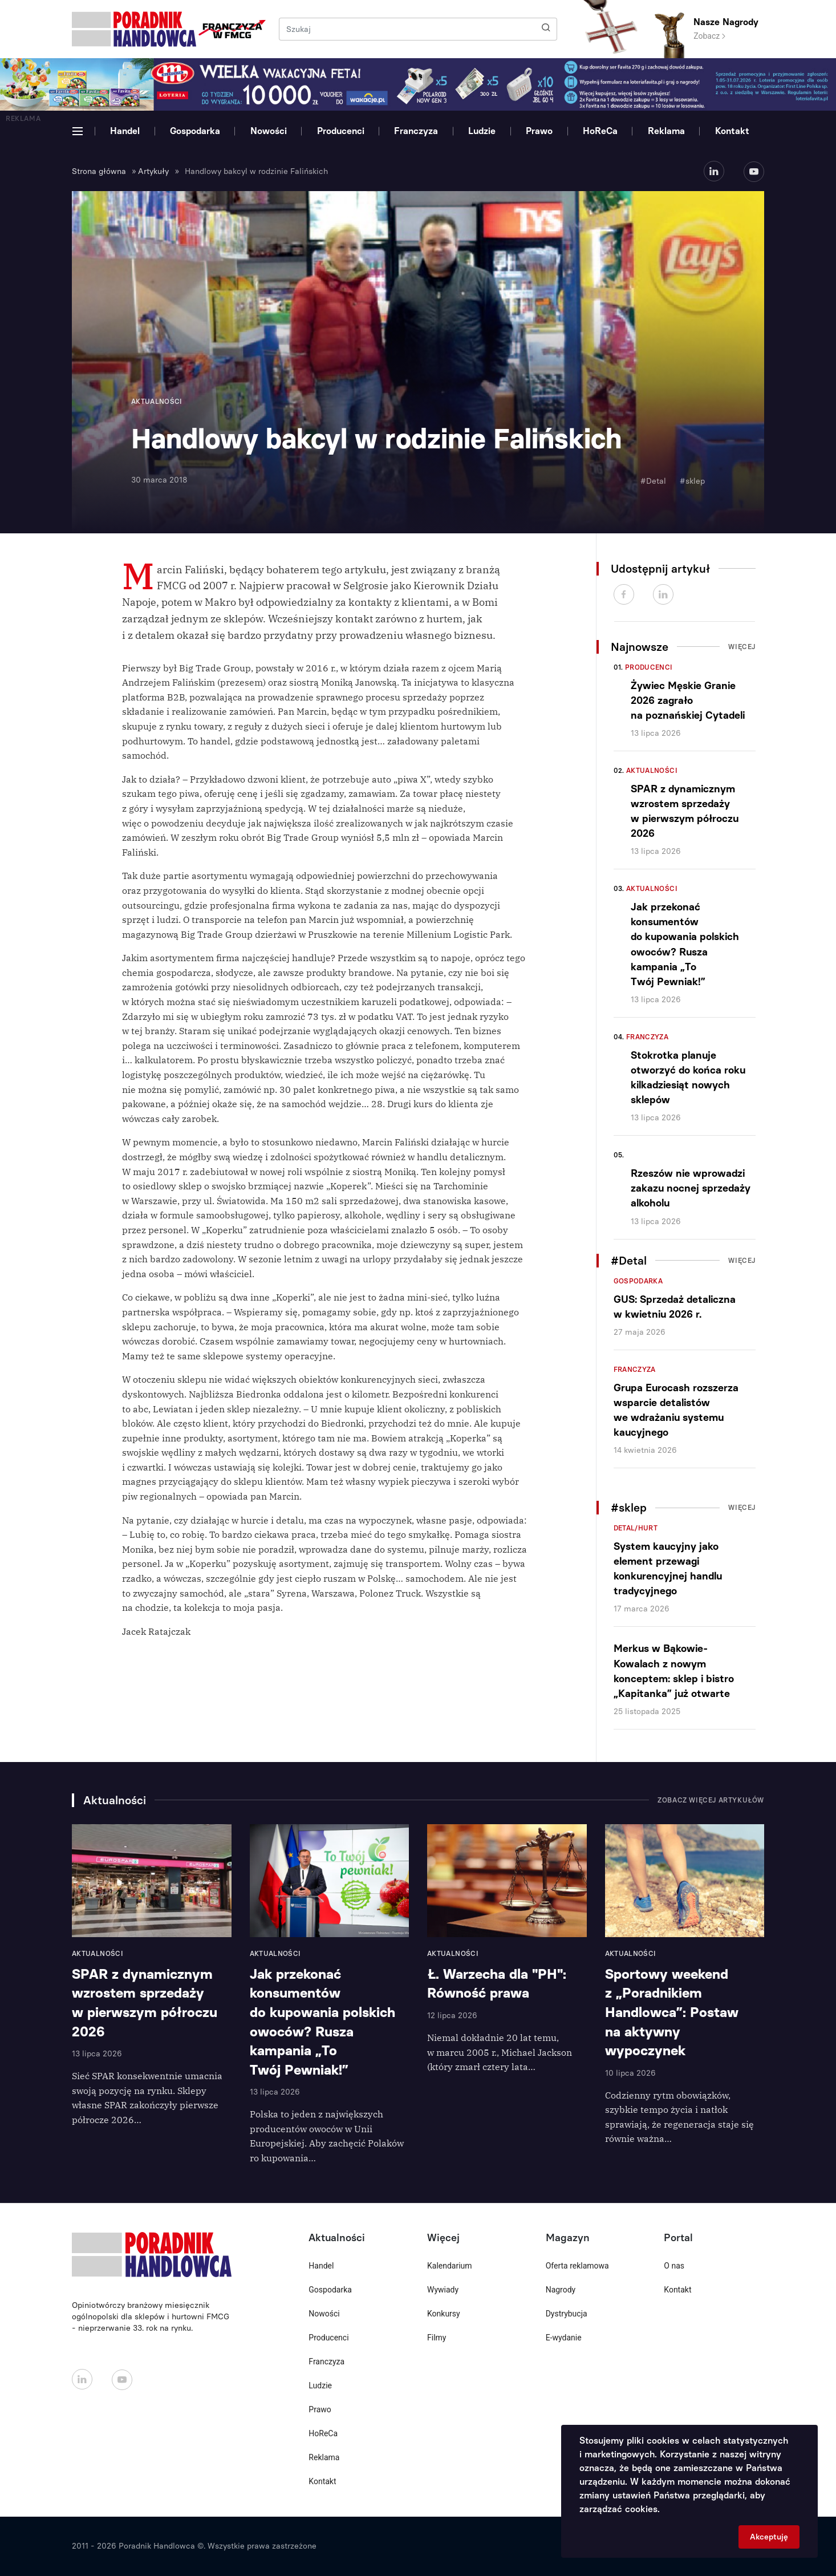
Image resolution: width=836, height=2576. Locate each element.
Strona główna (99, 171)
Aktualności (651, 771)
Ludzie (482, 130)
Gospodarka (195, 130)
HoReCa (600, 130)
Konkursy (443, 2313)
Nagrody (561, 2289)
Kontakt (732, 130)
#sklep (692, 481)
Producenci (340, 130)
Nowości (268, 130)
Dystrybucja (566, 2313)
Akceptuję (769, 2537)
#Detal (653, 481)
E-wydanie (564, 2337)
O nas (674, 2265)
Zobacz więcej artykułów (711, 1800)
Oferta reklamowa (577, 2265)
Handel (125, 130)
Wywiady (442, 2289)
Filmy (436, 2337)
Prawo (539, 130)
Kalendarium (449, 2265)
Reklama (666, 130)
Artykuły (153, 171)
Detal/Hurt (636, 1528)
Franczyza (416, 130)
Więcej (742, 647)
